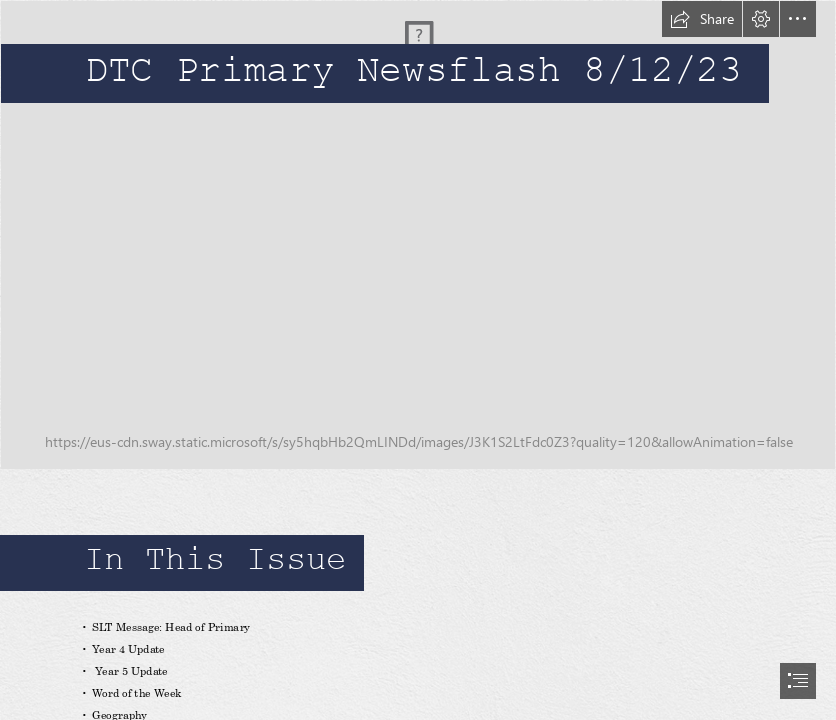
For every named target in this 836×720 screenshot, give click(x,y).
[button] (702, 19)
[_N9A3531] (418, 235)
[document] (418, 360)
